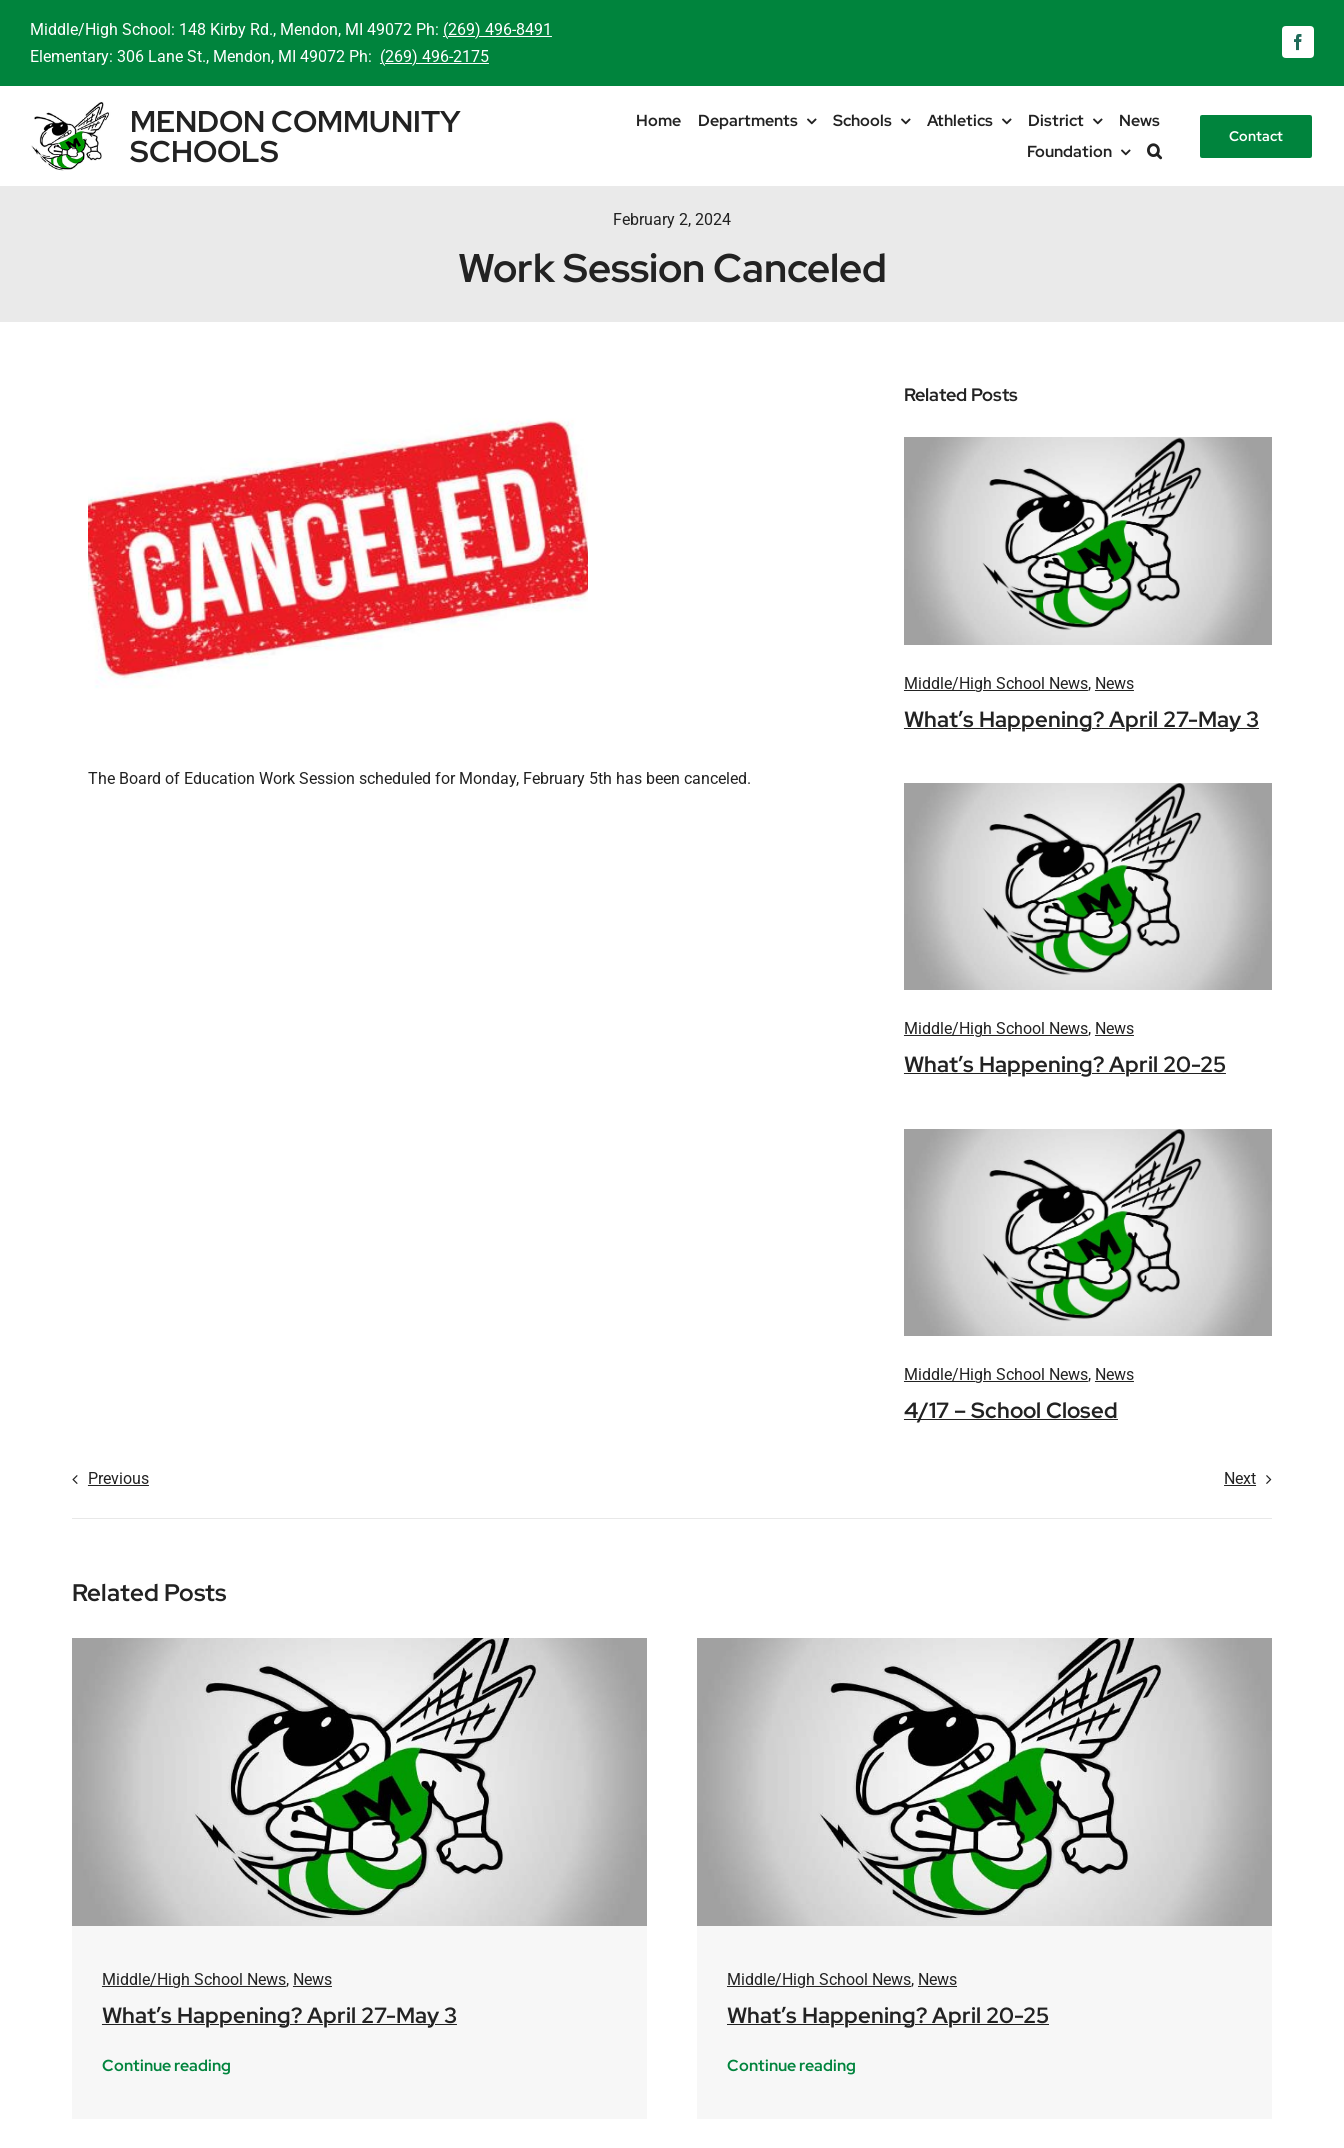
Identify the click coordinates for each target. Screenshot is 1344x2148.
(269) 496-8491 (497, 29)
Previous (118, 1478)
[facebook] (1298, 42)
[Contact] (1256, 136)
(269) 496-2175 (434, 56)
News (1114, 683)
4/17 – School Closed (1011, 1410)
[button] (1154, 151)
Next (1240, 1478)
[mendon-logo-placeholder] (1088, 444)
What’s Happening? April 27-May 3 (1081, 719)
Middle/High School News (996, 683)
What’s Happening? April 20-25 (1065, 1064)
